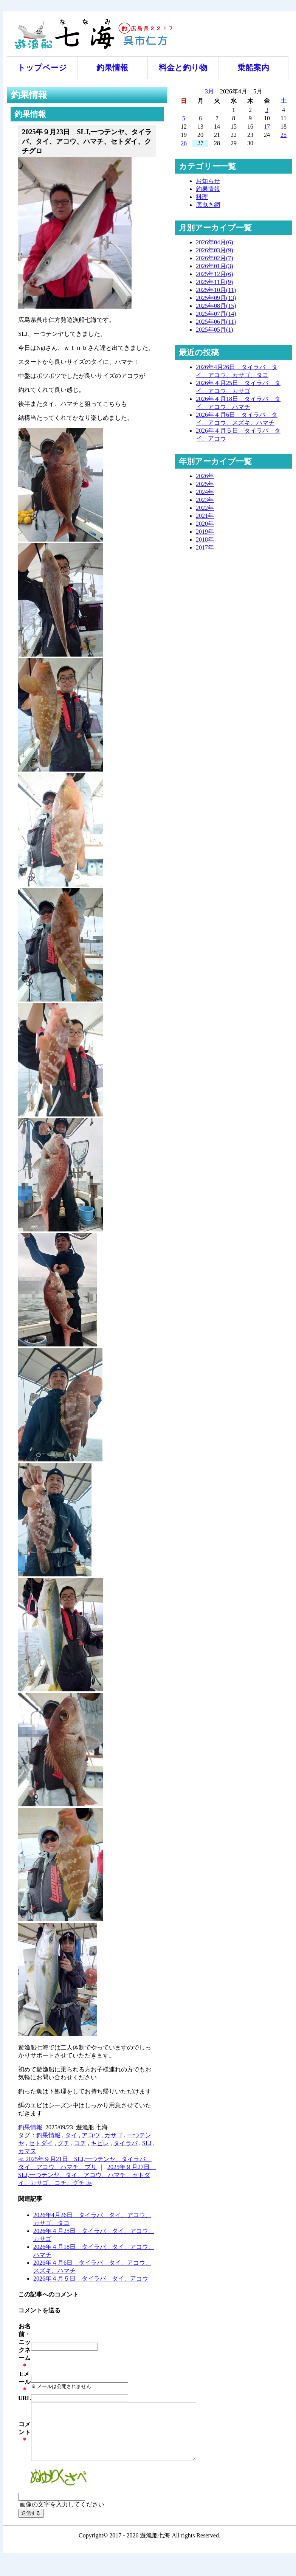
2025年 (205, 484)
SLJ (147, 2143)
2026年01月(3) (214, 266)
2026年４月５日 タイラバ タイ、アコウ (90, 2278)
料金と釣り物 (183, 67)
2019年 (205, 531)
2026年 (205, 476)
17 (267, 126)
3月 (209, 91)
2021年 (205, 515)
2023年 (205, 500)
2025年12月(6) (214, 274)
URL (24, 2398)
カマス (27, 2151)
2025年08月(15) (216, 306)
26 (184, 143)
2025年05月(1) (214, 329)
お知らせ (208, 181)
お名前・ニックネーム (25, 2342)
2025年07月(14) (216, 314)
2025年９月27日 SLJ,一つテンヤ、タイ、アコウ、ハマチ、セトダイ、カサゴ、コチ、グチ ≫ (87, 2175)
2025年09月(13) (216, 298)
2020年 (205, 523)
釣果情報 (112, 67)
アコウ (91, 2135)
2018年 (205, 539)
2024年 (205, 492)
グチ (63, 2143)
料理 (202, 197)
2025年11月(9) (214, 282)
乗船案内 (253, 67)
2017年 (205, 547)
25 (284, 135)
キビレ (100, 2143)
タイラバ (125, 2143)
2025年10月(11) (216, 290)
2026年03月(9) (214, 250)
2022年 (205, 508)
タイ (71, 2135)
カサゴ (113, 2135)
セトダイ (41, 2143)
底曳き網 (208, 205)
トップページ (42, 67)
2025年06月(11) (216, 321)
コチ (80, 2143)
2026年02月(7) (214, 258)
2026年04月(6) (214, 242)
